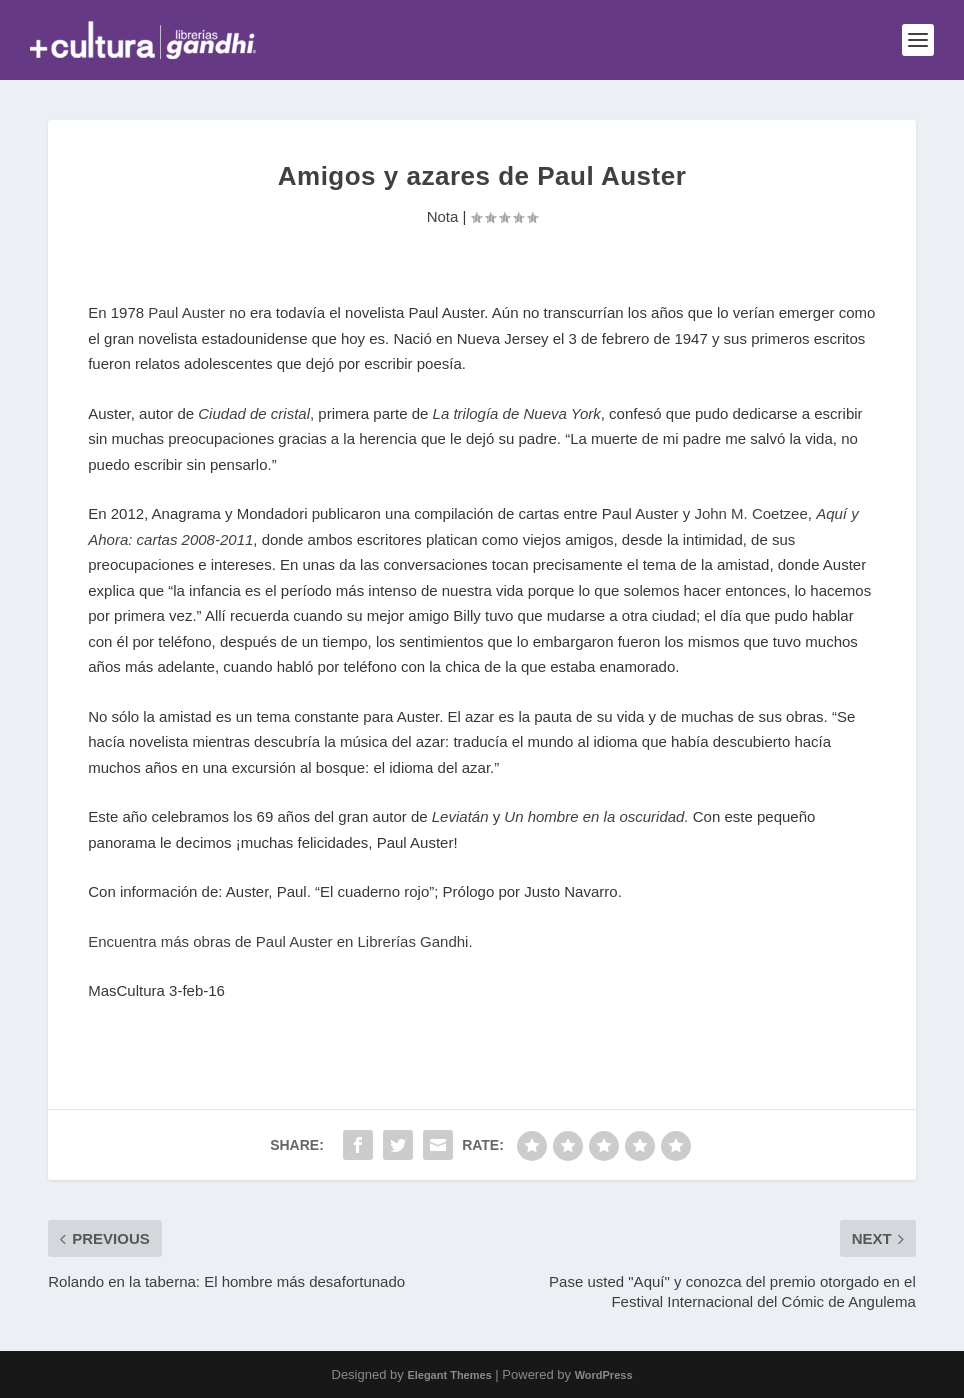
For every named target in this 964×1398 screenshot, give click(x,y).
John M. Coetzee (750, 513)
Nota (443, 216)
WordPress (604, 1375)
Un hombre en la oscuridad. (596, 816)
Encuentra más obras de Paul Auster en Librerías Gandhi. (280, 941)
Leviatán (460, 816)
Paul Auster (186, 312)
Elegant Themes (449, 1375)
